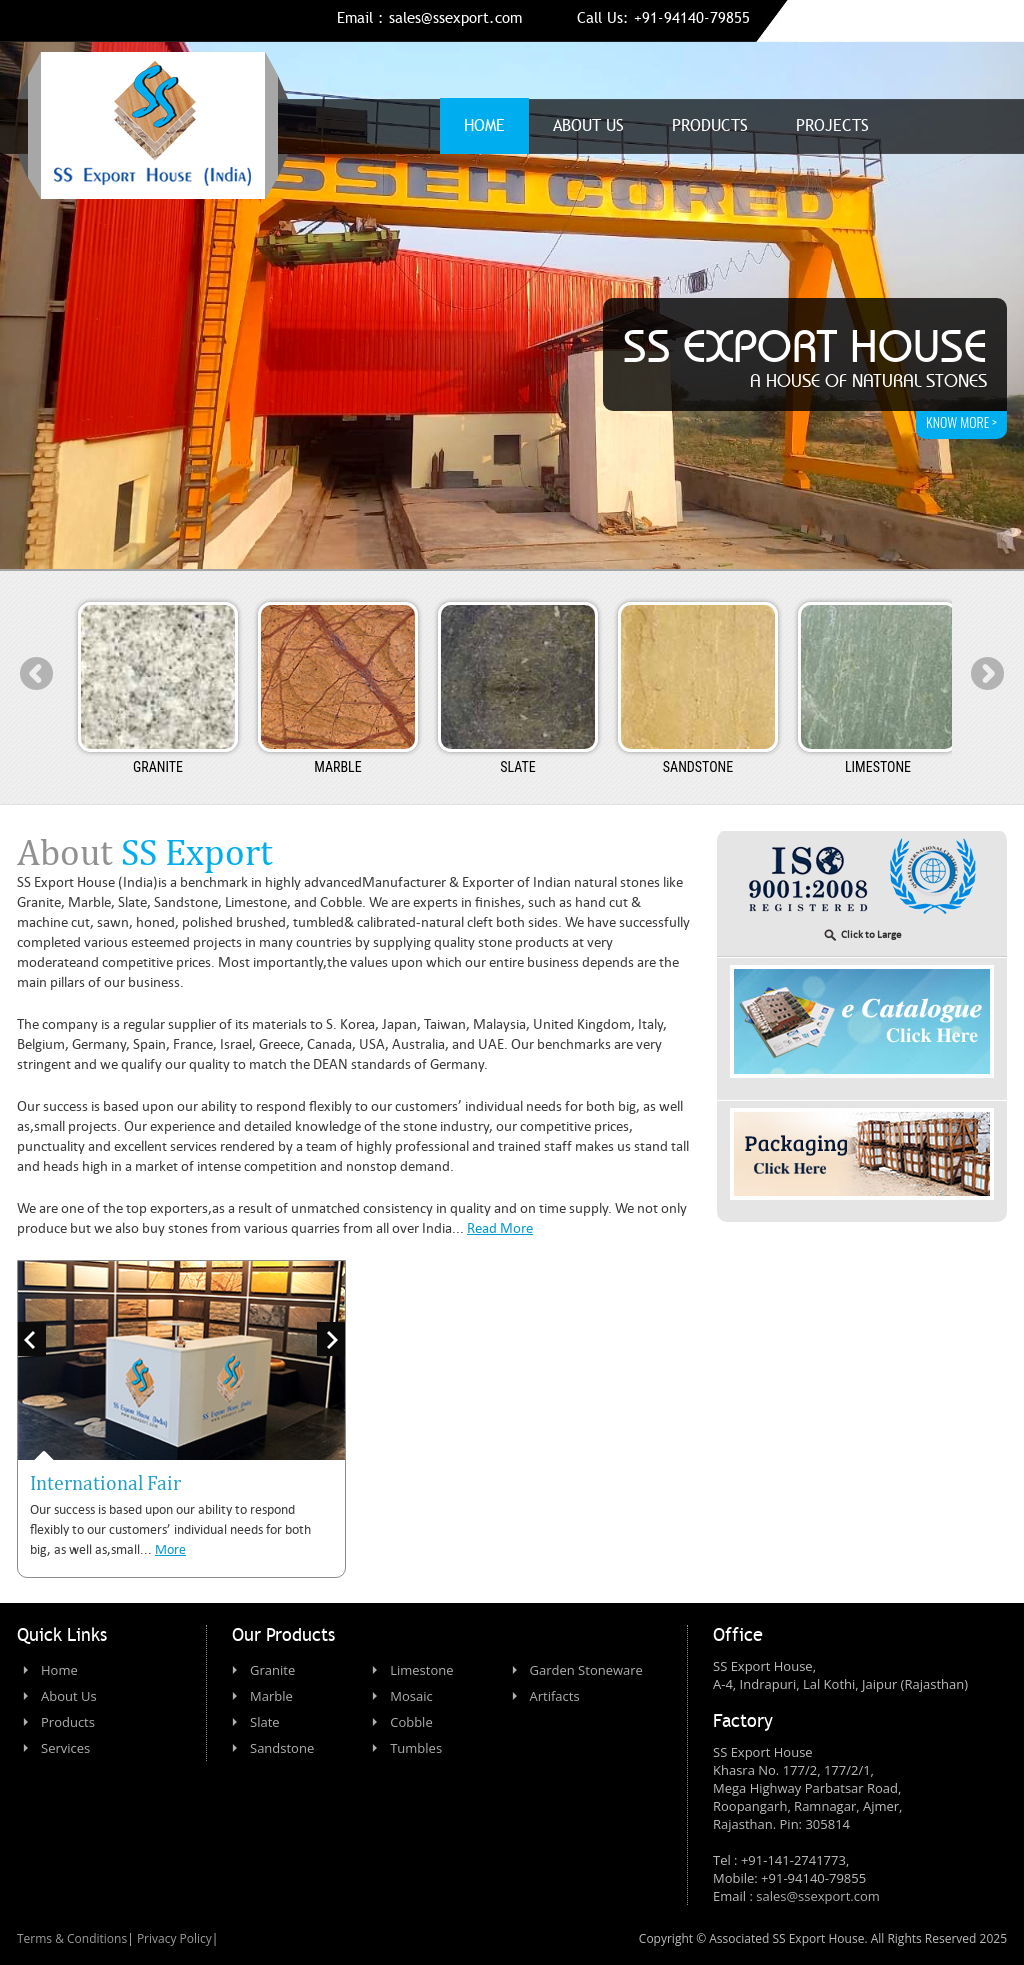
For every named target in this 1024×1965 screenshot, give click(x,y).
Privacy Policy (174, 1938)
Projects (832, 126)
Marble (271, 1696)
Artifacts (555, 1696)
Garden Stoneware (586, 1670)
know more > (961, 421)
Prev (36, 673)
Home (484, 126)
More (170, 1549)
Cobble (411, 1722)
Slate (265, 1722)
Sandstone (282, 1748)
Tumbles (416, 1748)
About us (588, 126)
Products (710, 126)
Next (987, 673)
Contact (950, 126)
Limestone (421, 1670)
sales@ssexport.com (455, 18)
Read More (500, 1227)
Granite (272, 1670)
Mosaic (411, 1696)
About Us (69, 1696)
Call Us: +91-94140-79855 (663, 18)
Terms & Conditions (72, 1938)
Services (65, 1748)
